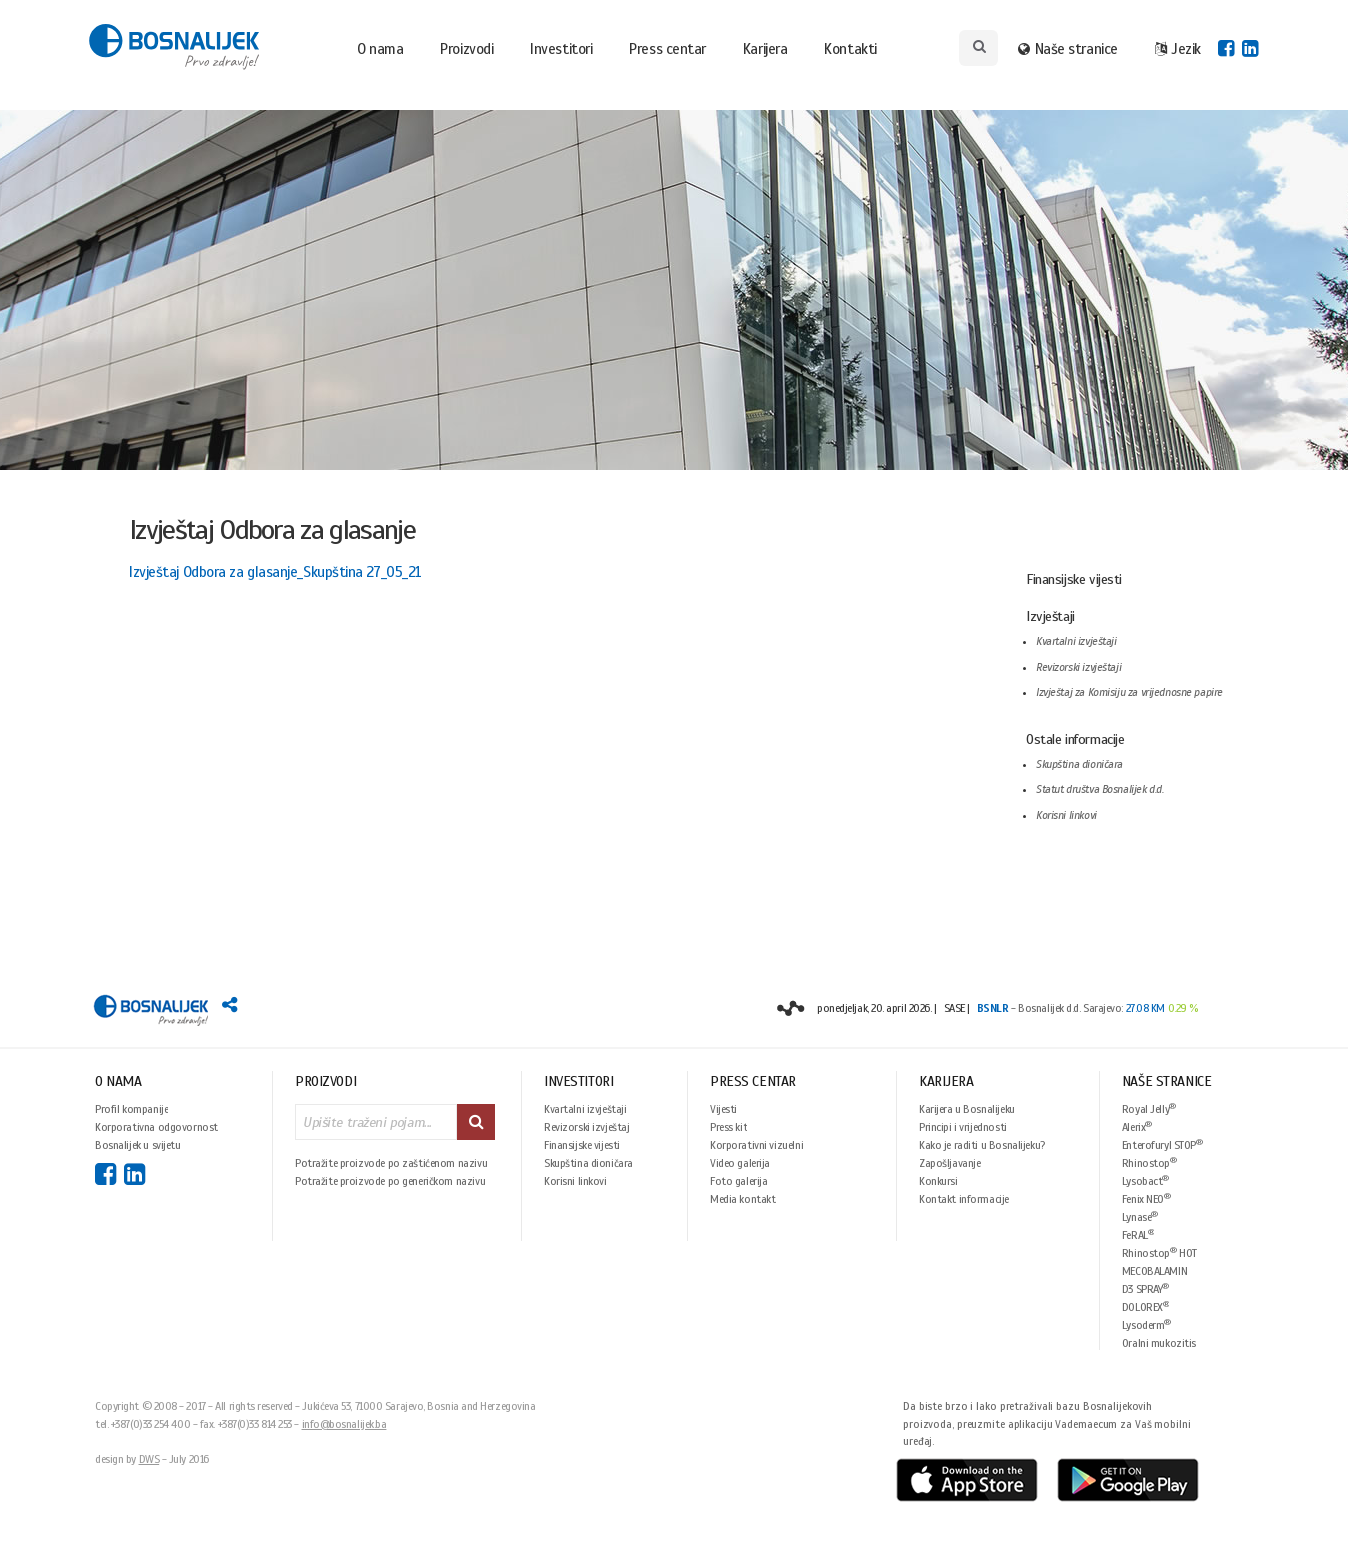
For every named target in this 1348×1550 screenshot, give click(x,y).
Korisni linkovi (1066, 815)
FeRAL (1138, 1234)
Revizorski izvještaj (587, 1127)
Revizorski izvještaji (1078, 667)
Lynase (1140, 1216)
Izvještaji (1050, 616)
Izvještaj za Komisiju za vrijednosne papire (1129, 692)
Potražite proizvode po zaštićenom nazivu (391, 1163)
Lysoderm (1146, 1324)
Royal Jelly (1149, 1108)
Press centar (667, 49)
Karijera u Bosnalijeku (967, 1109)
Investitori (561, 49)
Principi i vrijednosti (963, 1127)
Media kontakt (743, 1199)
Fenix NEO (1146, 1198)
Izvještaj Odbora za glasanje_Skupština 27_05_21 (275, 572)
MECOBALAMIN (1154, 1271)
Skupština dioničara (1079, 764)
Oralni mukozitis (1159, 1343)
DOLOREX (1146, 1306)
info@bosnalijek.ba (344, 1424)
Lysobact (1145, 1180)
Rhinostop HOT (1159, 1252)
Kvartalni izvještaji (1076, 641)
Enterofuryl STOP (1162, 1144)
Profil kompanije (131, 1109)
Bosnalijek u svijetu (138, 1145)
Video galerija (740, 1163)
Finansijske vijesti (1074, 579)
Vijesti (723, 1109)
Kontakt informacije (964, 1199)
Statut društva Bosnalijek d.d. (1099, 789)
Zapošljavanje (950, 1163)
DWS (149, 1459)
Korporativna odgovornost (156, 1127)
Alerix (1137, 1126)
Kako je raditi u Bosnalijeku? (982, 1145)
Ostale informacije (1075, 739)
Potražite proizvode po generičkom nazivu (390, 1181)
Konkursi (938, 1181)
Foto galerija (739, 1181)
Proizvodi (466, 49)
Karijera (765, 49)
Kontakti (850, 49)
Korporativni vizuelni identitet (756, 1145)
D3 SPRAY (1145, 1288)
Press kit (728, 1127)
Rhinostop (1149, 1162)
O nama (380, 49)
